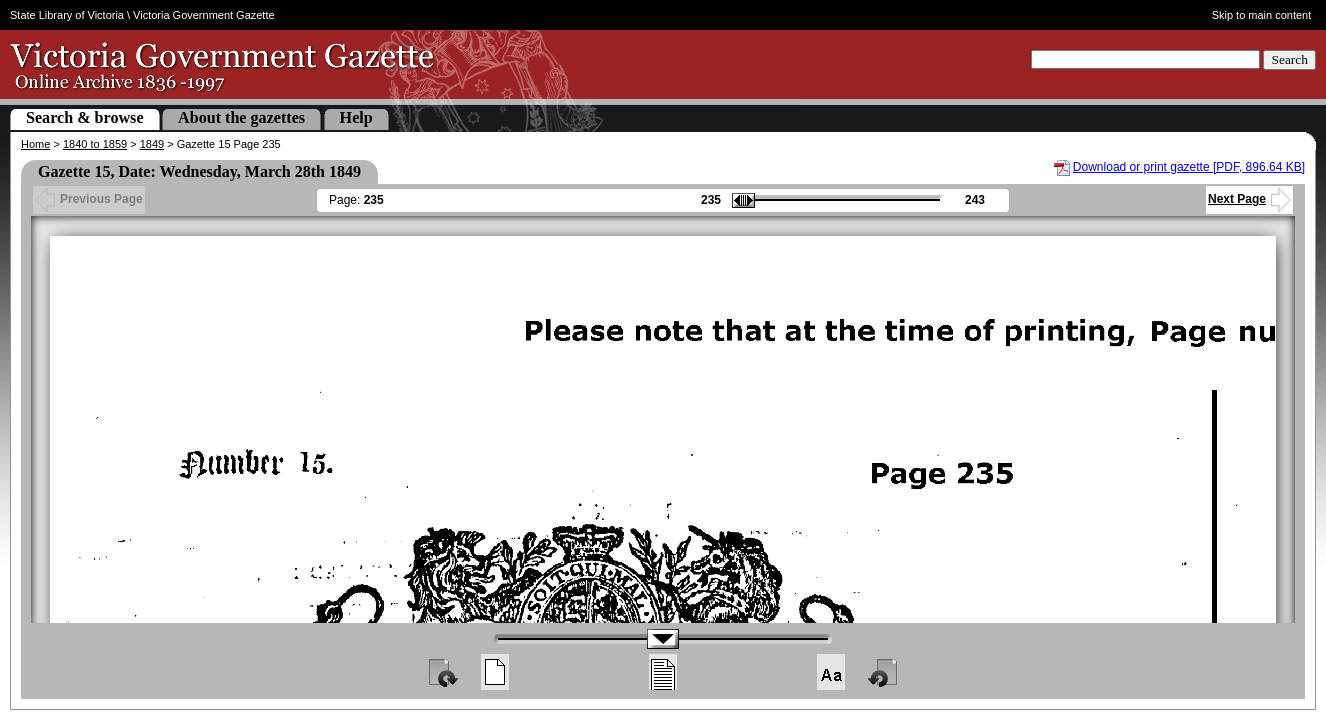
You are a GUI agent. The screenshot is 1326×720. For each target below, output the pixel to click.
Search (1289, 59)
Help (356, 117)
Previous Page (89, 199)
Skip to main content (1262, 15)
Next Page (1249, 199)
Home (35, 144)
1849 (152, 144)
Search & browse (85, 117)
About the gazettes (241, 117)
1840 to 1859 (95, 144)
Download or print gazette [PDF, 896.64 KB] (1189, 167)
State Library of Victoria (67, 15)
